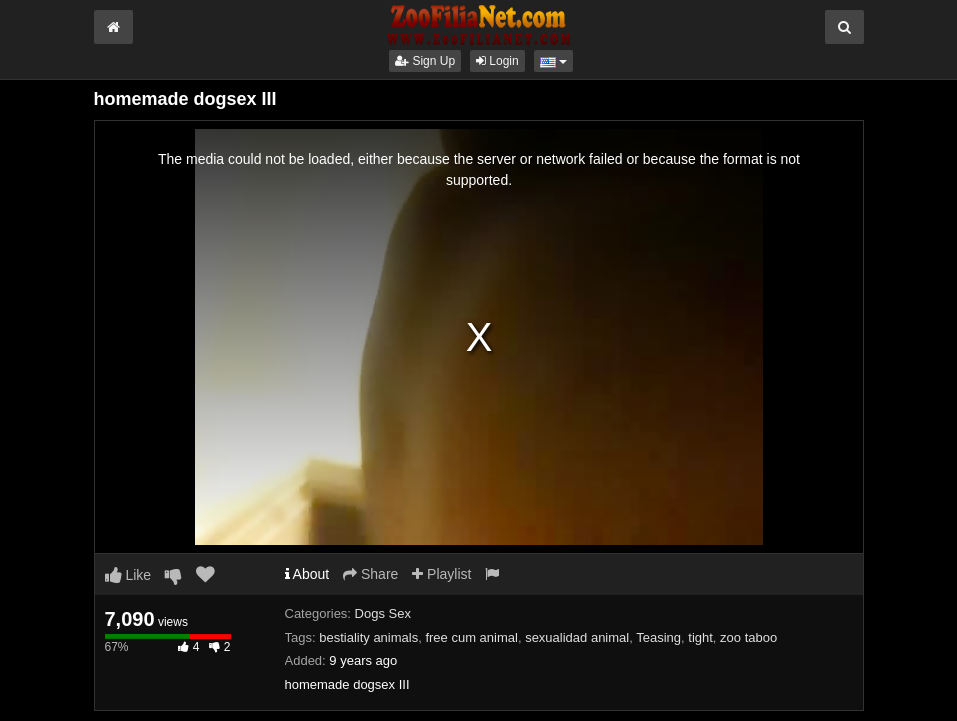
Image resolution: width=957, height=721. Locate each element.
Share (370, 574)
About (307, 574)
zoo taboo (748, 637)
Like (128, 575)
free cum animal (471, 637)
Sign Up (425, 61)
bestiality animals (368, 637)
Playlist (441, 574)
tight (700, 637)
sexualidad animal (577, 637)
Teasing (658, 637)
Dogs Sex (383, 613)
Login (497, 61)
